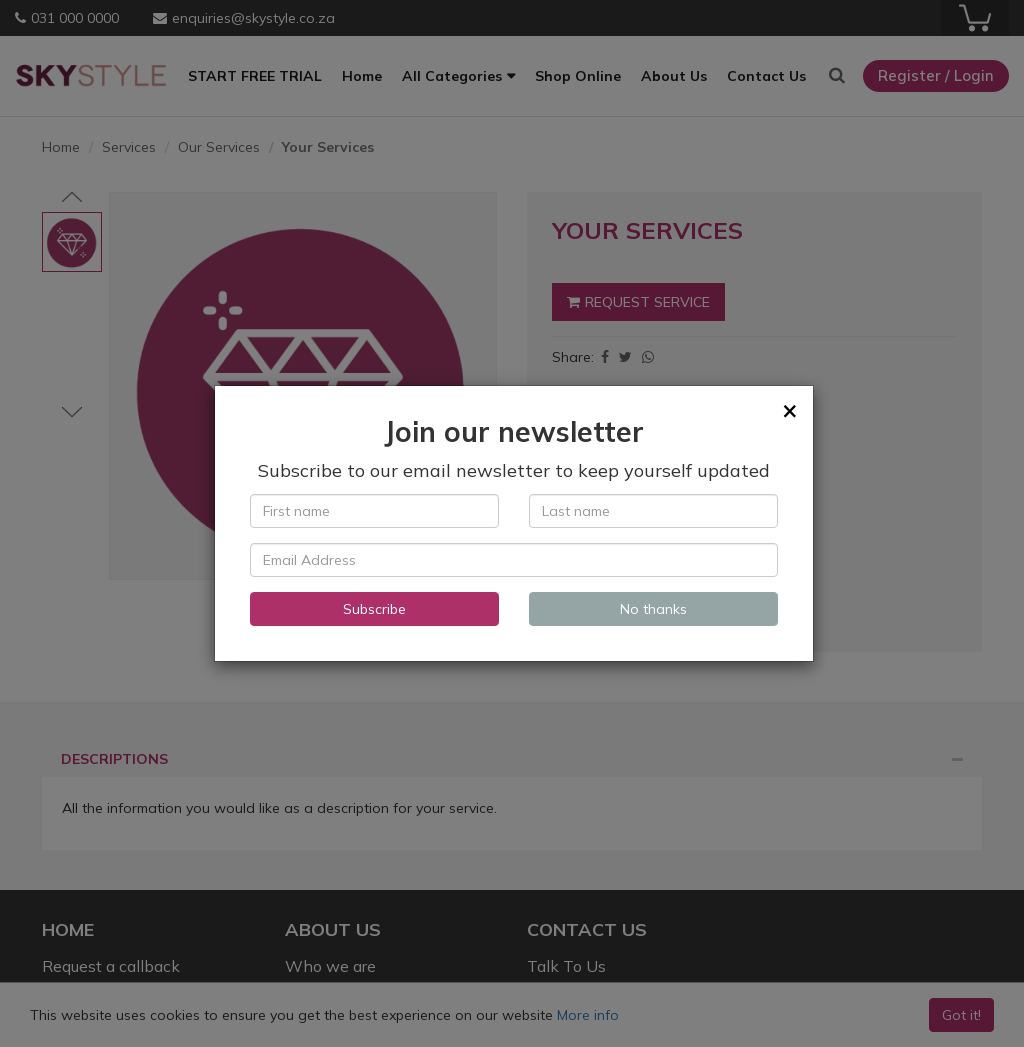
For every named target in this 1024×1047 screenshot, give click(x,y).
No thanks (653, 609)
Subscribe (374, 609)
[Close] (790, 410)
